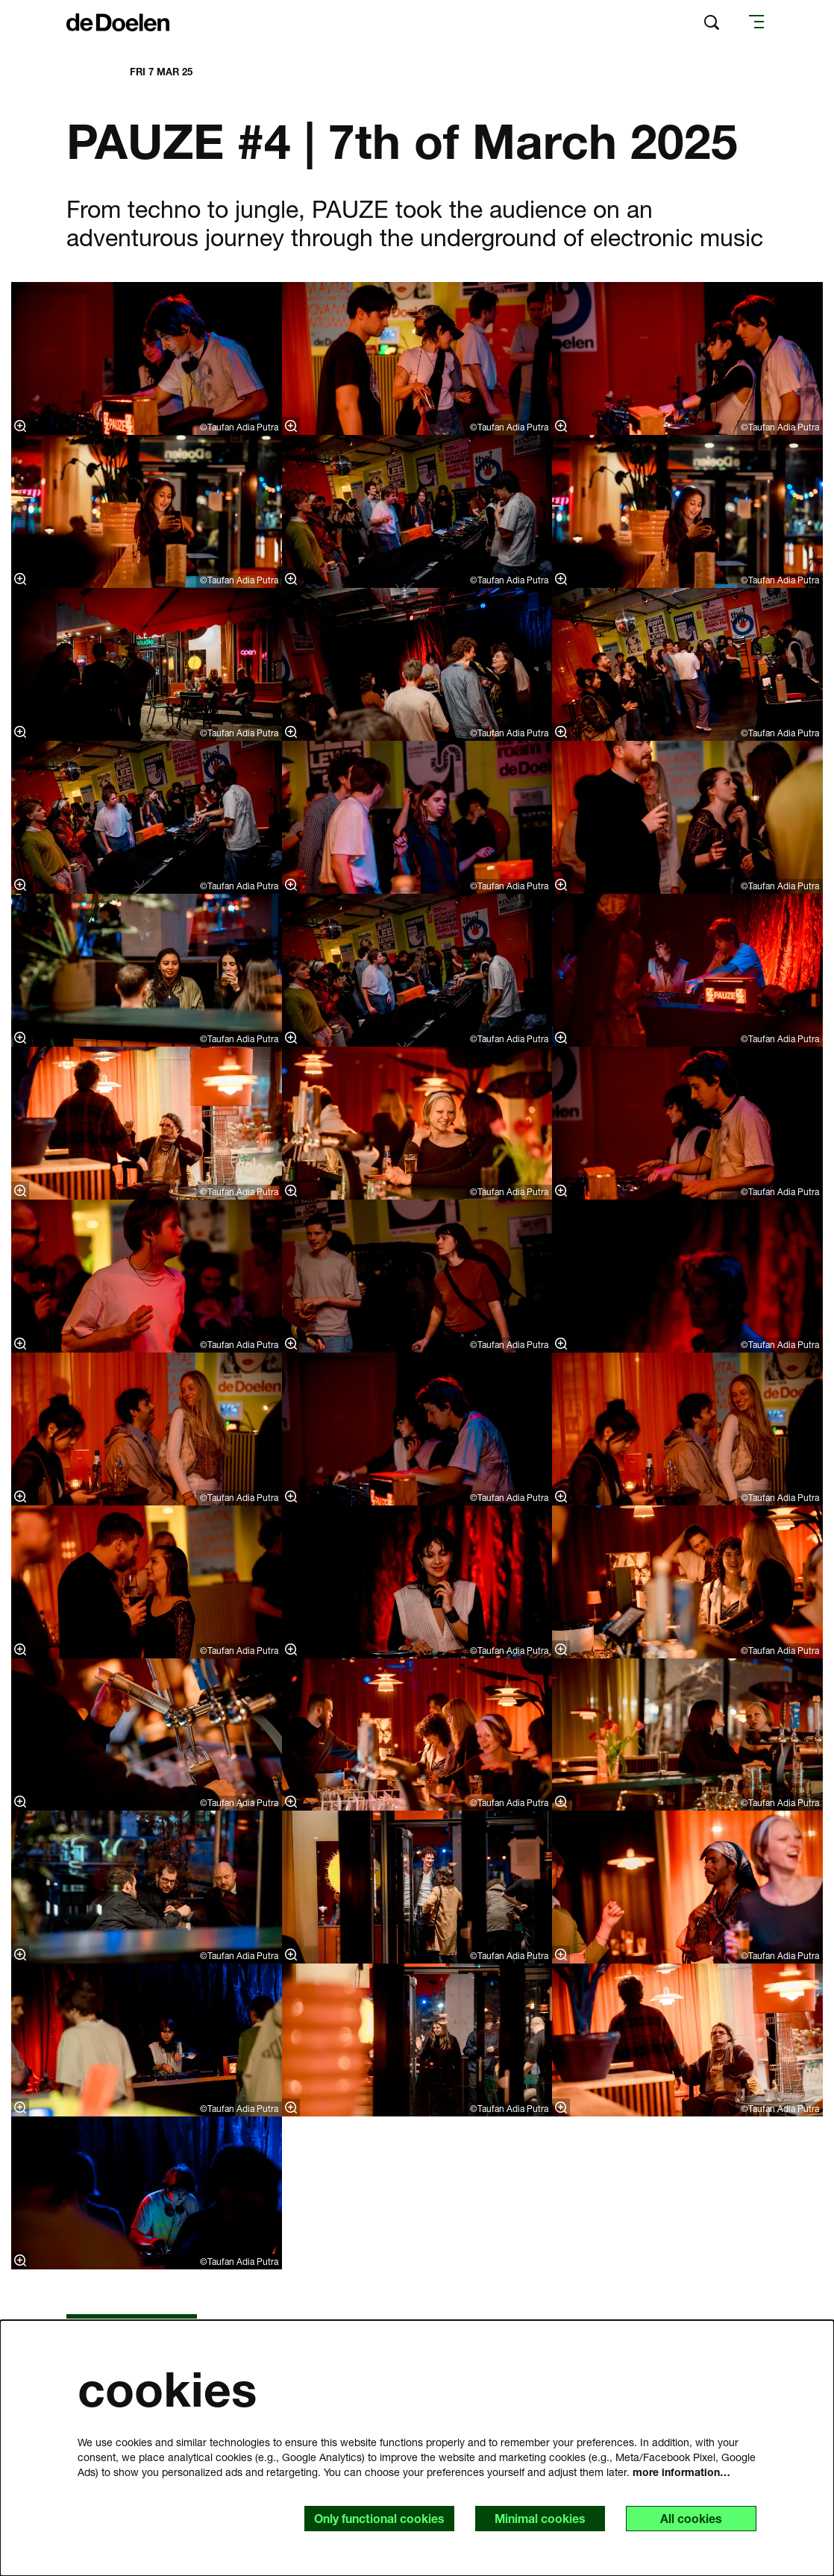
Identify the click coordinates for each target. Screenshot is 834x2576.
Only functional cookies (377, 2518)
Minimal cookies (538, 2518)
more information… (681, 2471)
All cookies (691, 2518)
